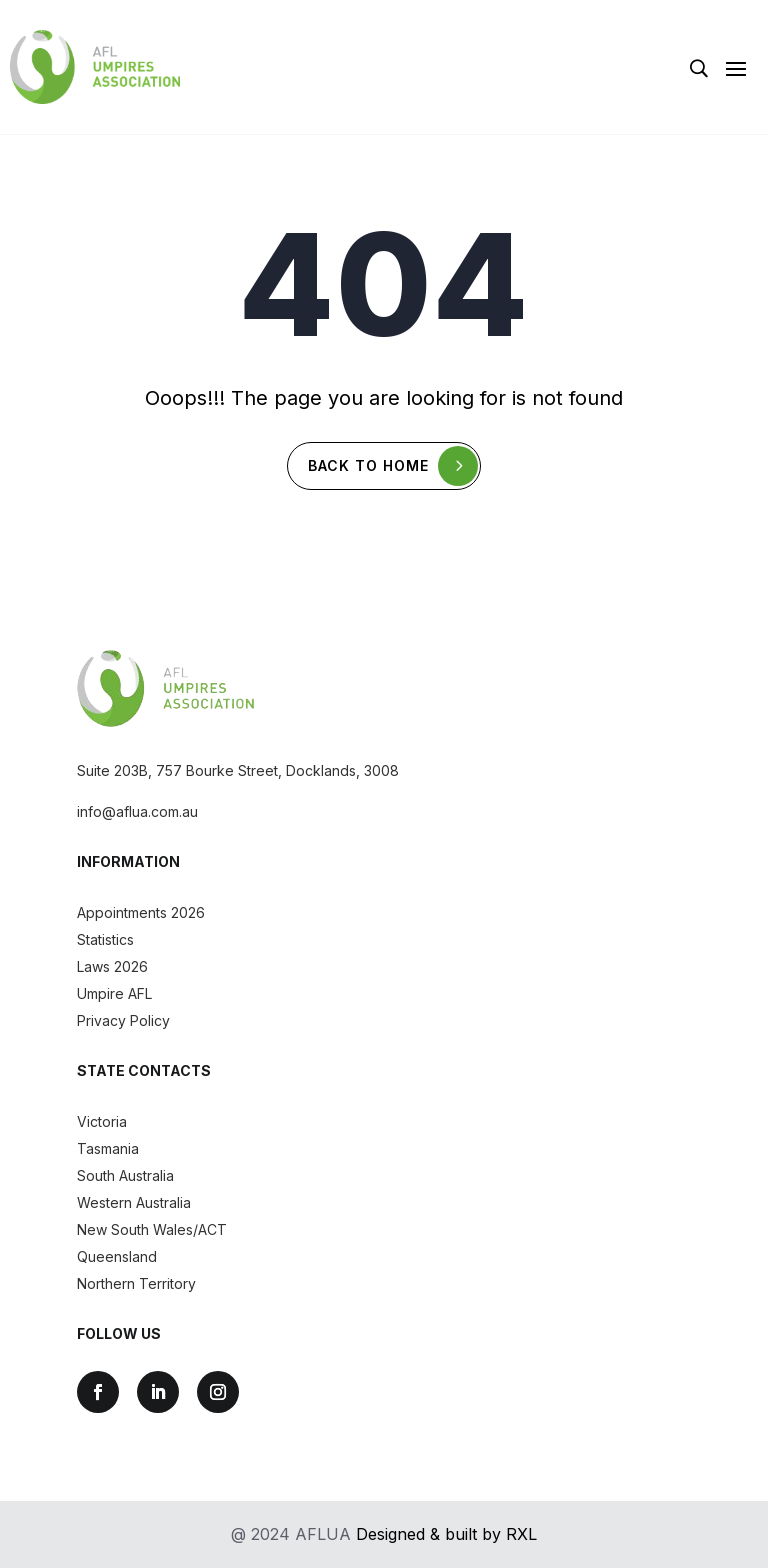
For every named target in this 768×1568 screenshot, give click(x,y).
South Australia (125, 1175)
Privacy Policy (123, 1020)
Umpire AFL (114, 993)
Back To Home (368, 465)
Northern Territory (136, 1283)
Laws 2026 (112, 966)
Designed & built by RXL (446, 1534)
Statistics (105, 939)
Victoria (102, 1121)
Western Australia (134, 1202)
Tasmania (108, 1148)
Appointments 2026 (141, 912)
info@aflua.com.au (137, 811)
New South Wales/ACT (152, 1229)
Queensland (117, 1256)
